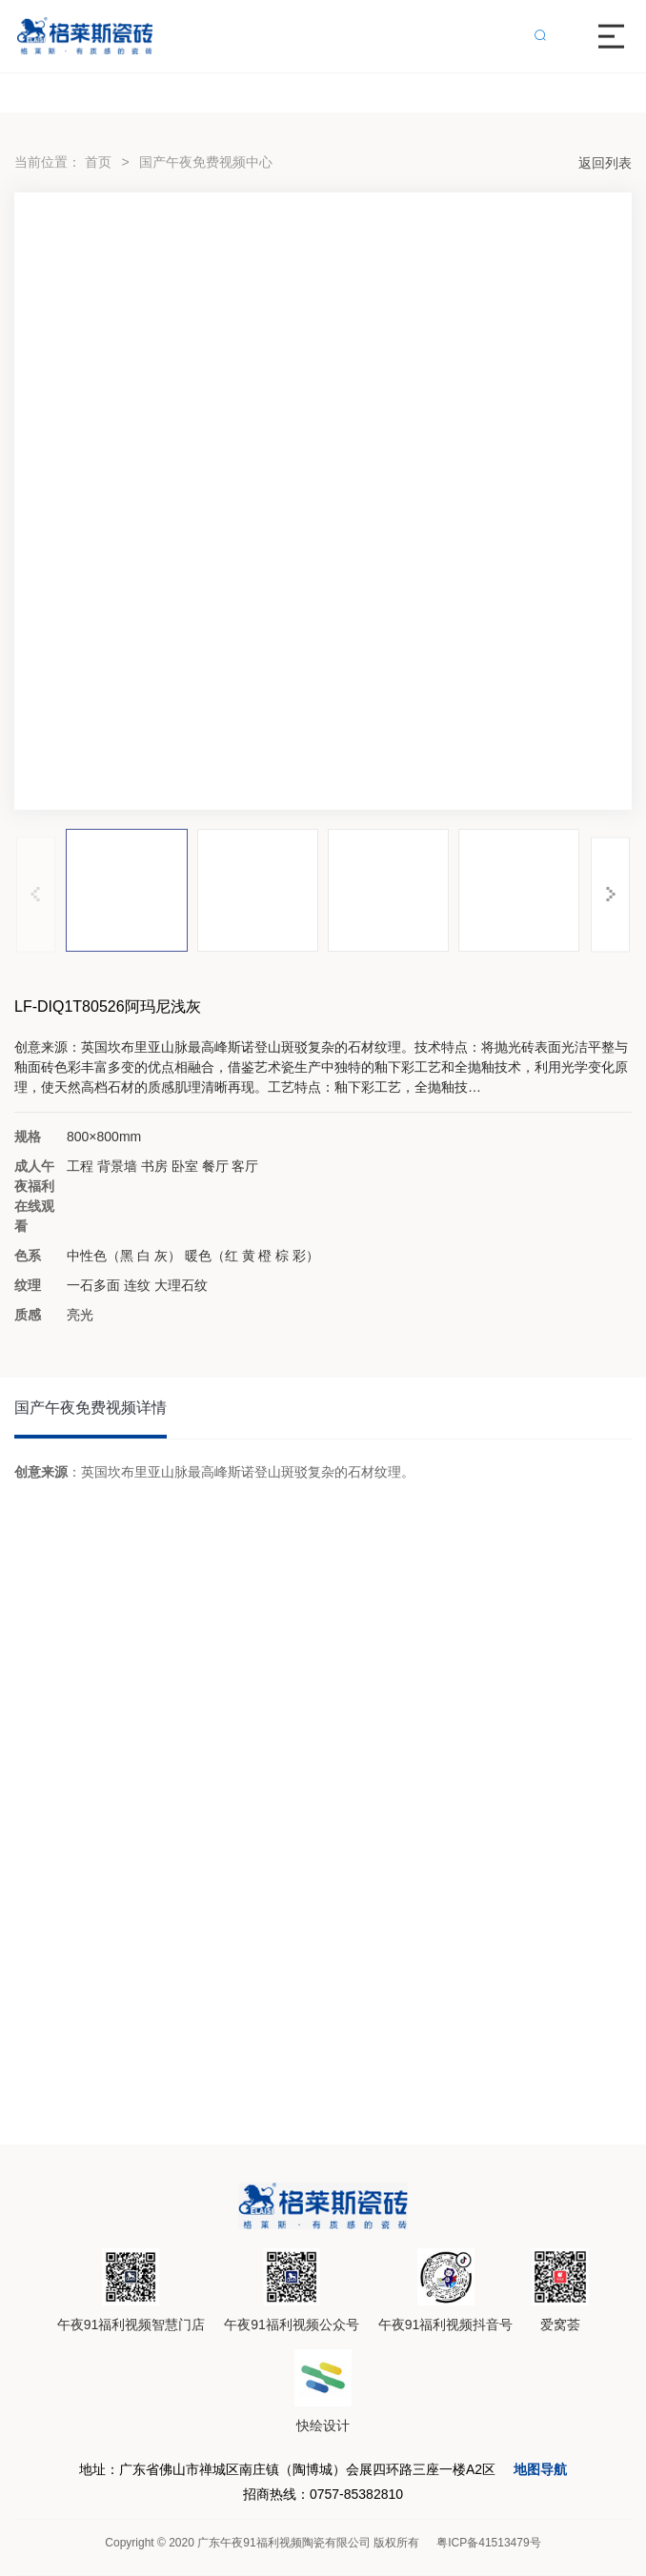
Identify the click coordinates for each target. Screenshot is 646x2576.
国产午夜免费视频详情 (90, 1407)
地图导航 (540, 2469)
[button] (610, 894)
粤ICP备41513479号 (488, 2542)
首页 (98, 162)
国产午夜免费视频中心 (206, 162)
